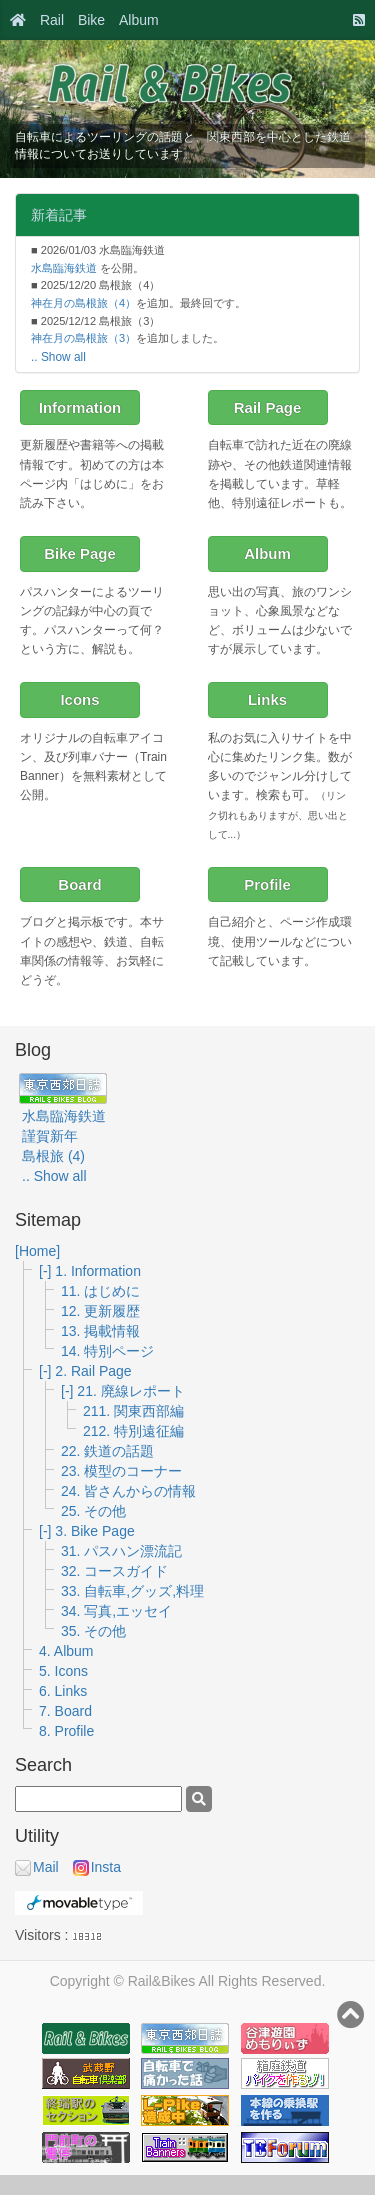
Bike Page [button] (80, 553)
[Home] (37, 1251)
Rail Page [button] (268, 407)
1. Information (98, 1271)
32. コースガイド (114, 1571)
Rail (52, 20)
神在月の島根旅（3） (83, 338)
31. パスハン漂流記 (121, 1551)
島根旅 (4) (53, 1156)
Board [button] (79, 884)
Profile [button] (267, 884)
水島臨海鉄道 (64, 268)
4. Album (66, 1651)
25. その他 (93, 1511)
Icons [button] (79, 699)
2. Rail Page (93, 1371)
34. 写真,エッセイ (116, 1611)
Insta (97, 1867)
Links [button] (267, 699)
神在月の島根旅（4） (83, 303)
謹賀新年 (50, 1136)
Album (139, 20)
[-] (47, 1271)
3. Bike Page (94, 1531)
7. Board (65, 1711)
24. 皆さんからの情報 (128, 1491)
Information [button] (80, 407)
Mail (37, 1867)
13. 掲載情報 (100, 1331)
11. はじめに (100, 1291)
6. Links (63, 1691)
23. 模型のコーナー (121, 1471)
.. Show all (58, 357)
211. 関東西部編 (133, 1411)
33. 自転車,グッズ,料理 (132, 1591)
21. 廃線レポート (130, 1391)
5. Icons (63, 1671)
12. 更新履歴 (100, 1311)
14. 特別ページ (107, 1351)
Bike (91, 20)
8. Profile (66, 1731)
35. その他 (93, 1631)
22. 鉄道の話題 (107, 1451)
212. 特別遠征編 (133, 1431)
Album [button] (267, 553)
